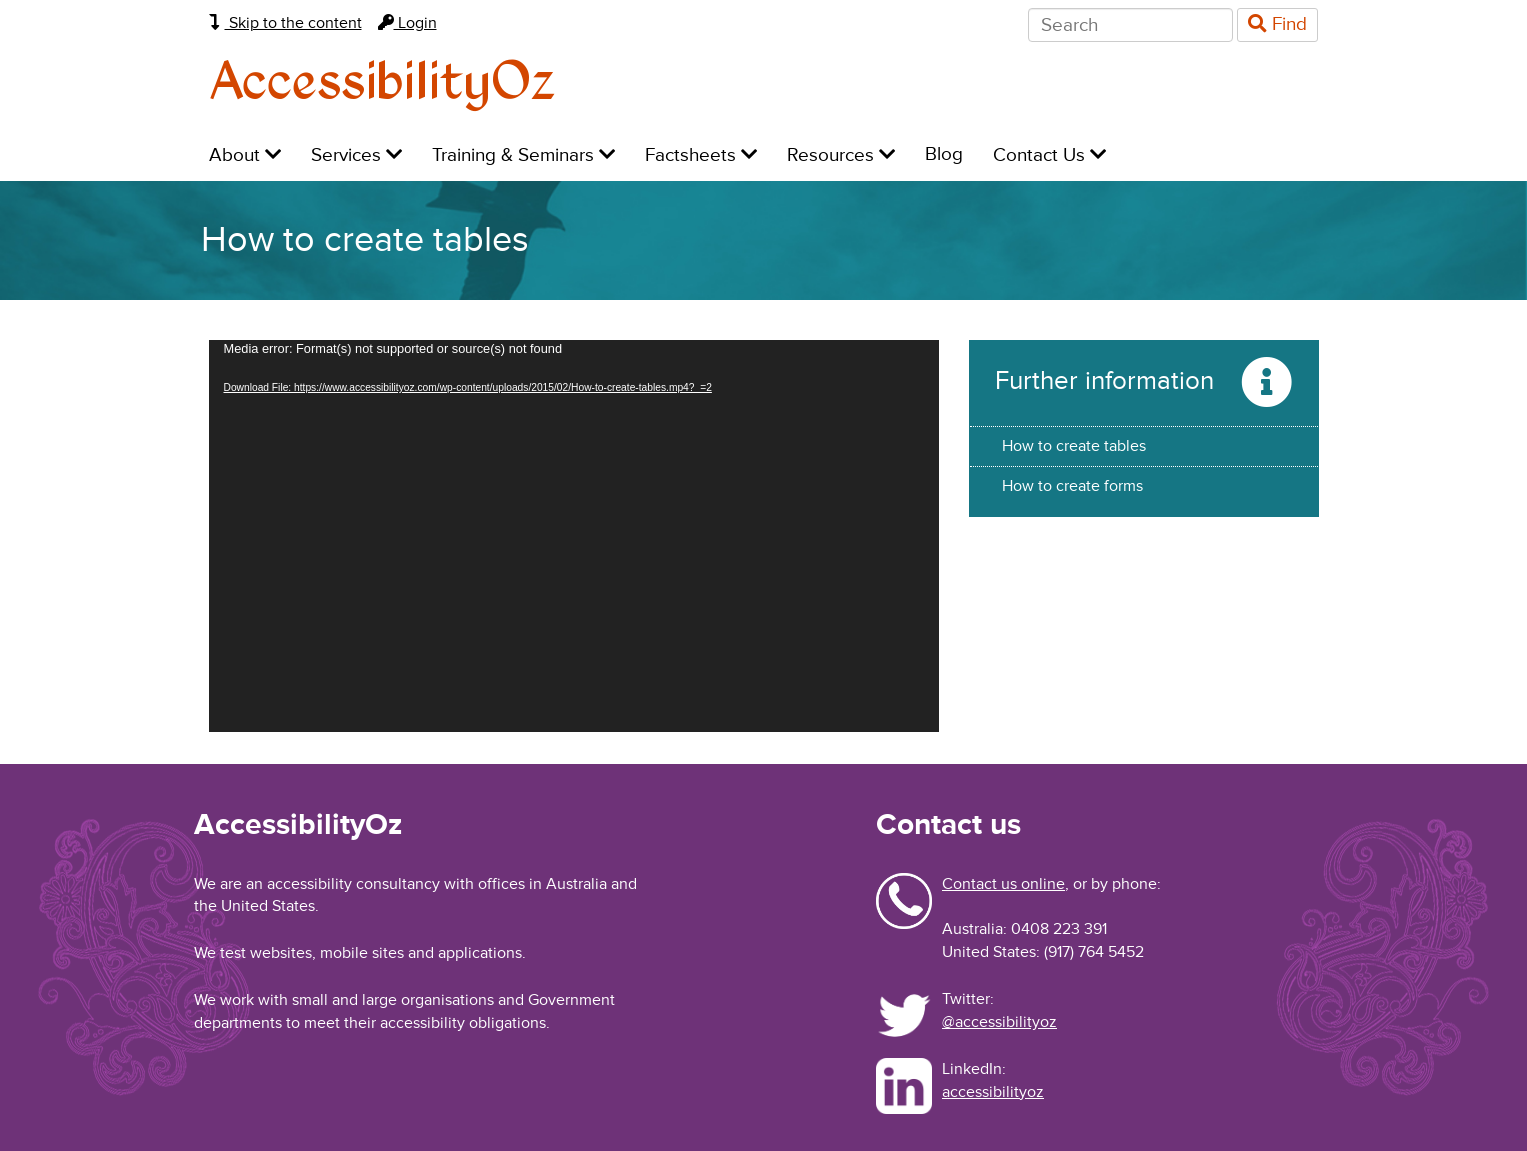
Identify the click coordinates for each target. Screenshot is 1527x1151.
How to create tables (1074, 446)
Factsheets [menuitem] (701, 155)
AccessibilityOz (382, 83)
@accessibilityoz (999, 1022)
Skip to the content (285, 23)
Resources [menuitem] (841, 155)
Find (1277, 24)
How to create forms (1072, 486)
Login (407, 23)
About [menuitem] (245, 155)
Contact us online (1003, 884)
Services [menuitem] (356, 155)
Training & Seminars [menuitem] (523, 155)
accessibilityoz (993, 1092)
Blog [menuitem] (944, 154)
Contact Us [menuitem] (1049, 155)
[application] (574, 535)
